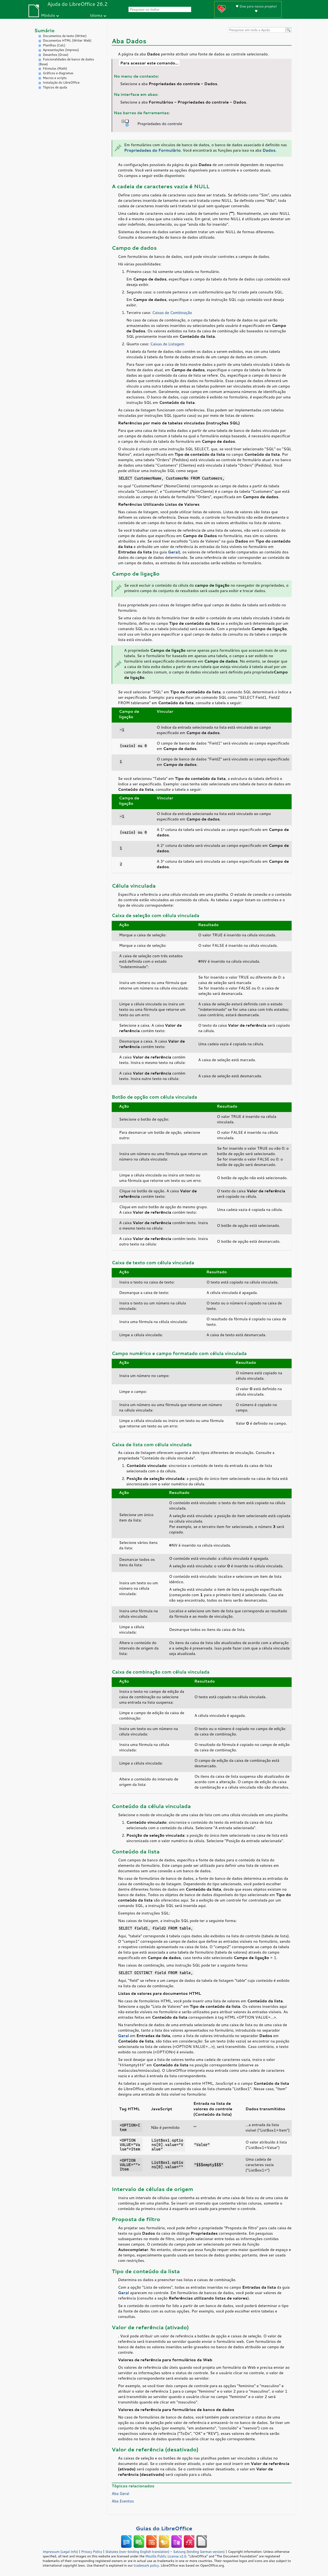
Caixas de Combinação (172, 312)
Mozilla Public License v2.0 (165, 2556)
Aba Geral (120, 2493)
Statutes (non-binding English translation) (137, 2551)
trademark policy (146, 2565)
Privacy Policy (91, 2551)
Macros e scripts (55, 78)
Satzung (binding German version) (199, 2551)
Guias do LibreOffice (164, 2528)
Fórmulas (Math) (55, 68)
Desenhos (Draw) (55, 54)
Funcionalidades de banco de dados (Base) (66, 61)
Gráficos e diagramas (58, 73)
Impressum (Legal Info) (60, 2551)
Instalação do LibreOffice (61, 82)
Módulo (48, 15)
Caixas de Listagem (167, 344)
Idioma (96, 15)
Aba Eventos (123, 2501)
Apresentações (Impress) (61, 50)
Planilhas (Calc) (54, 45)
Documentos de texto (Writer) (65, 36)
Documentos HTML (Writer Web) (67, 40)
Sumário (44, 30)
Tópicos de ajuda (55, 87)
